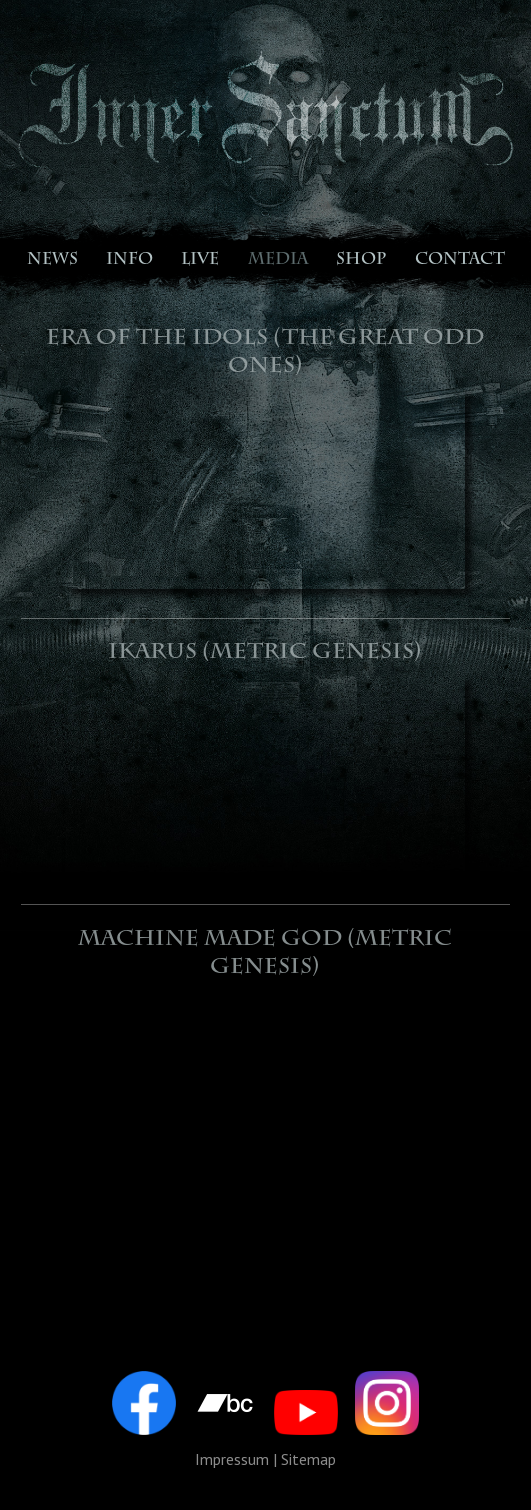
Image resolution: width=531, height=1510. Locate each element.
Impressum (232, 1459)
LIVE (200, 261)
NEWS (52, 261)
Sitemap (308, 1459)
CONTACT (460, 261)
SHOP (361, 261)
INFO (129, 261)
